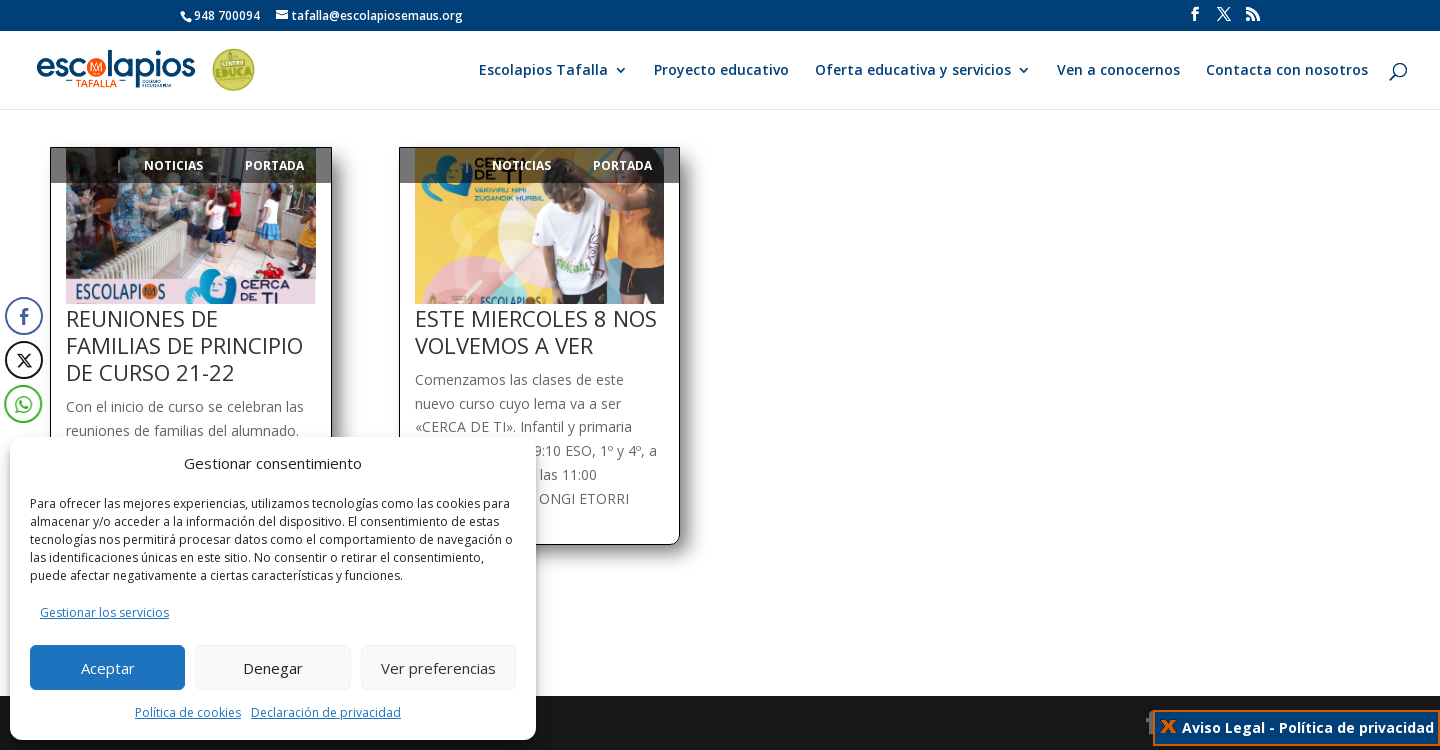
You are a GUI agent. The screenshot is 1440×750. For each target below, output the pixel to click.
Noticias (173, 165)
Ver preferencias (438, 668)
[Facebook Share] (24, 316)
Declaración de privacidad (326, 712)
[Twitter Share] (23, 360)
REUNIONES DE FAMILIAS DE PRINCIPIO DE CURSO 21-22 (184, 345)
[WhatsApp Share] (19, 404)
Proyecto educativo (721, 71)
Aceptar (108, 668)
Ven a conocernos (1118, 71)
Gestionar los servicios (104, 612)
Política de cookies (188, 712)
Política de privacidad (1356, 727)
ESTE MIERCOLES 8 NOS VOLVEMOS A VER (536, 331)
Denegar (273, 668)
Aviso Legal (1223, 727)
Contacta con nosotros (1287, 71)
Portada (274, 165)
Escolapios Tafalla (543, 71)
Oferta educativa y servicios (913, 71)
